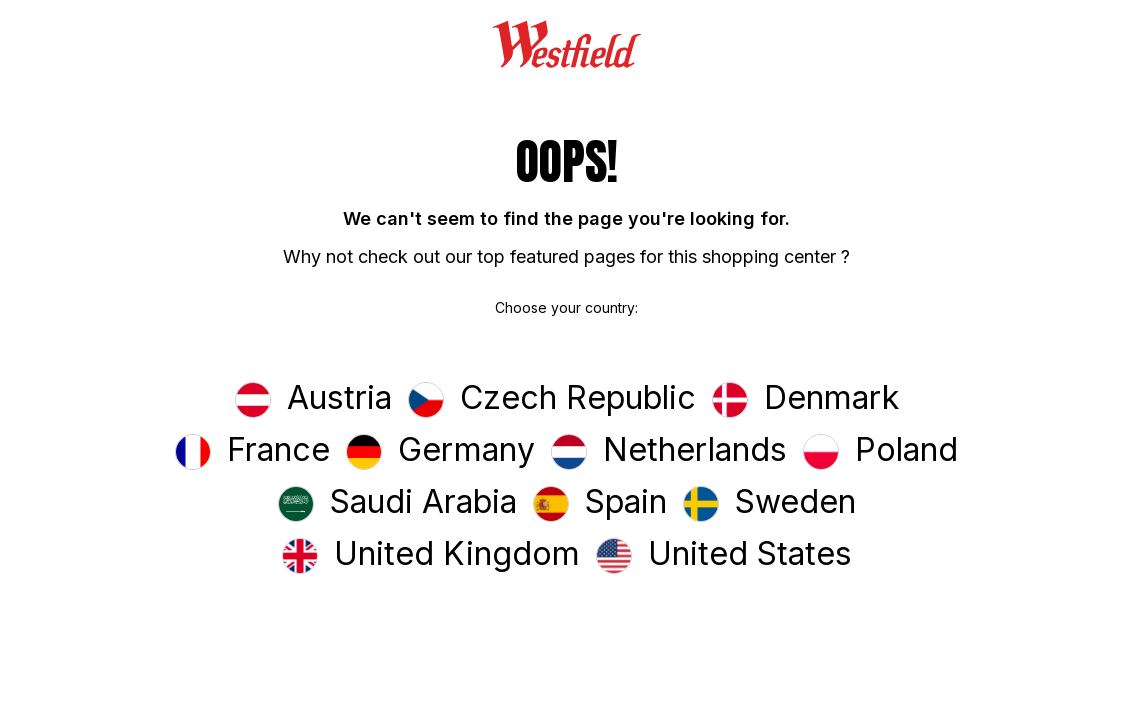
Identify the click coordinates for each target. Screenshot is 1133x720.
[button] (313, 400)
